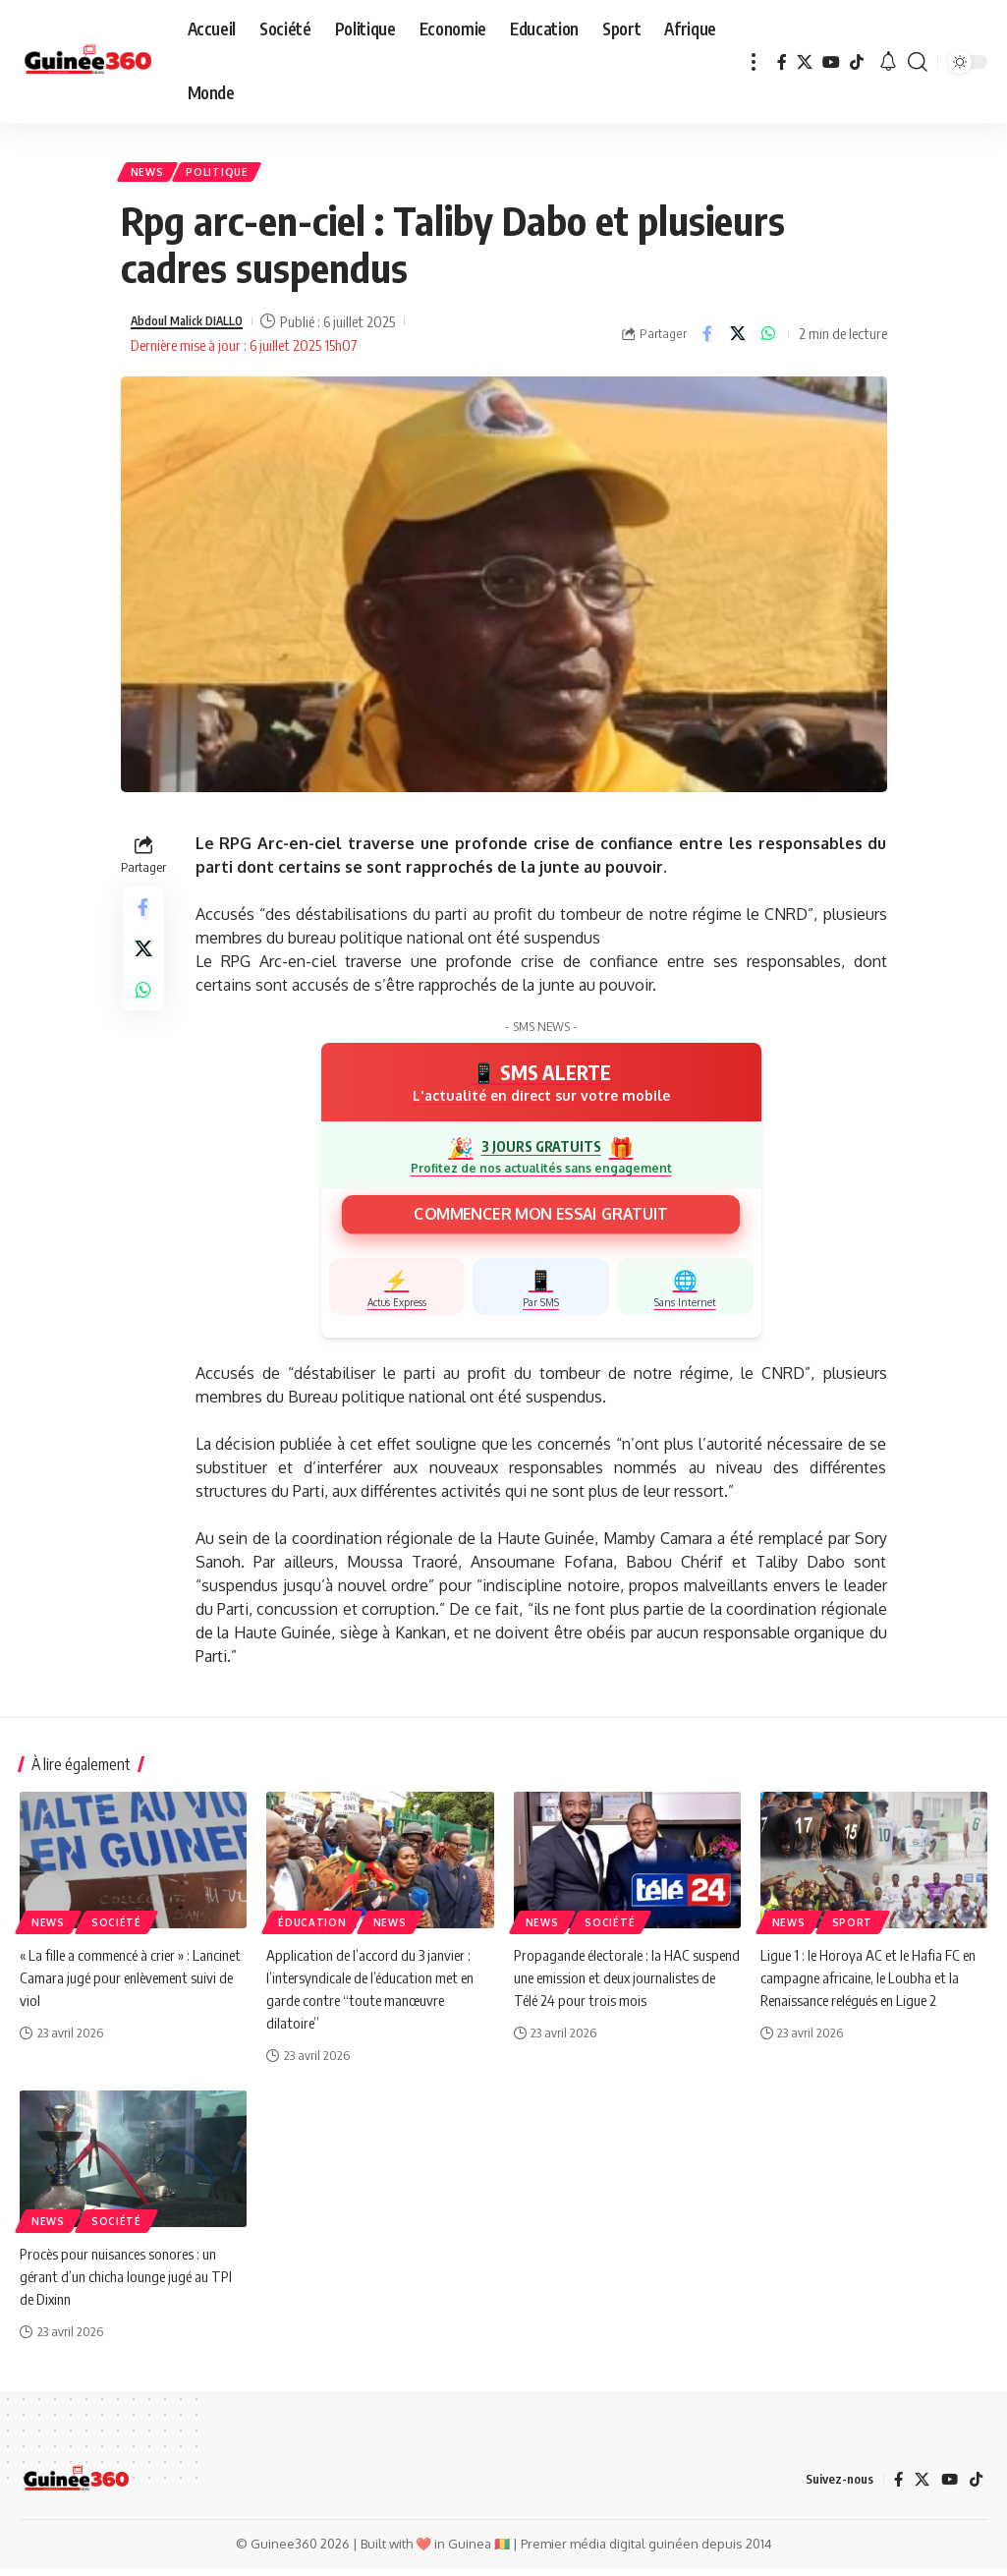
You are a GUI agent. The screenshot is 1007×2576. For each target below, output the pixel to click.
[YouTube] (831, 62)
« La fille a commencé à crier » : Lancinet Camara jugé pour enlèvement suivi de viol (110, 1984)
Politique (232, 175)
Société (116, 1929)
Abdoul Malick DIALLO (200, 329)
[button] (753, 61)
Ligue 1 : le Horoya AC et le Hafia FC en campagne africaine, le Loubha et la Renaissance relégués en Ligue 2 (869, 1984)
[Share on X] (738, 341)
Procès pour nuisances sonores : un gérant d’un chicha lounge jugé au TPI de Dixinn (127, 2283)
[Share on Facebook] (707, 341)
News (152, 175)
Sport (852, 1929)
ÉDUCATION (312, 1929)
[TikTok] (856, 62)
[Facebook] (782, 62)
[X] (804, 62)
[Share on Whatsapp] (768, 341)
